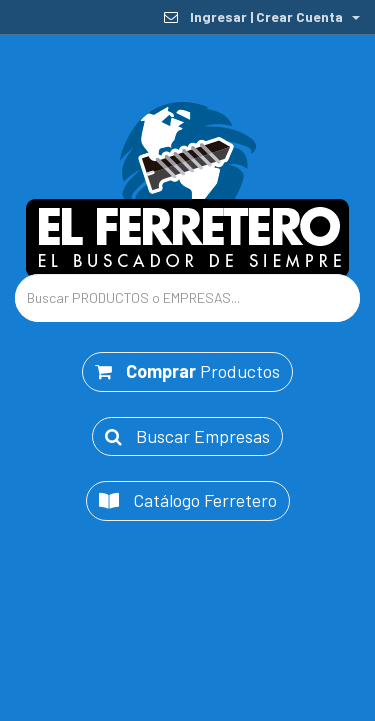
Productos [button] (187, 371)
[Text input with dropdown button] (187, 298)
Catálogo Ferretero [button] (188, 500)
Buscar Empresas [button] (187, 435)
